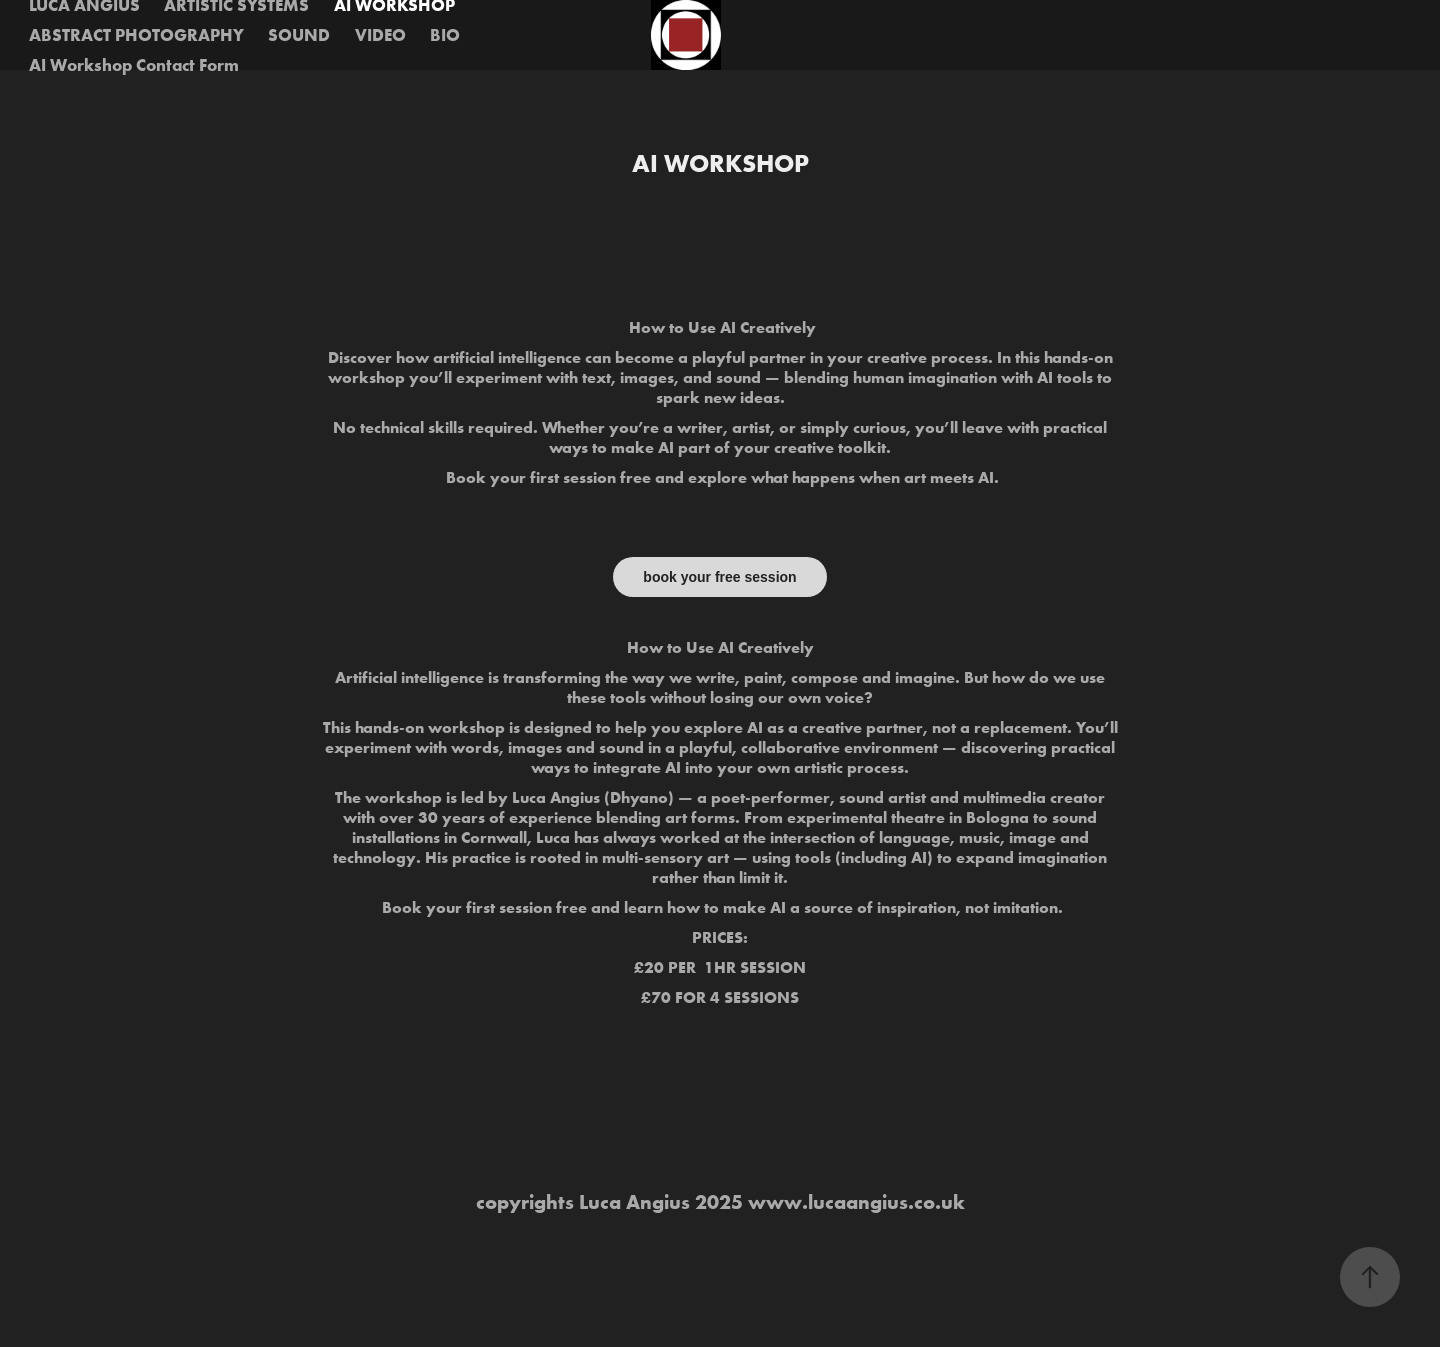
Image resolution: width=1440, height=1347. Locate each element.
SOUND (299, 34)
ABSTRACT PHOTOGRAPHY (136, 34)
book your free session (719, 577)
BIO (445, 34)
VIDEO (380, 34)
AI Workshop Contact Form (134, 64)
